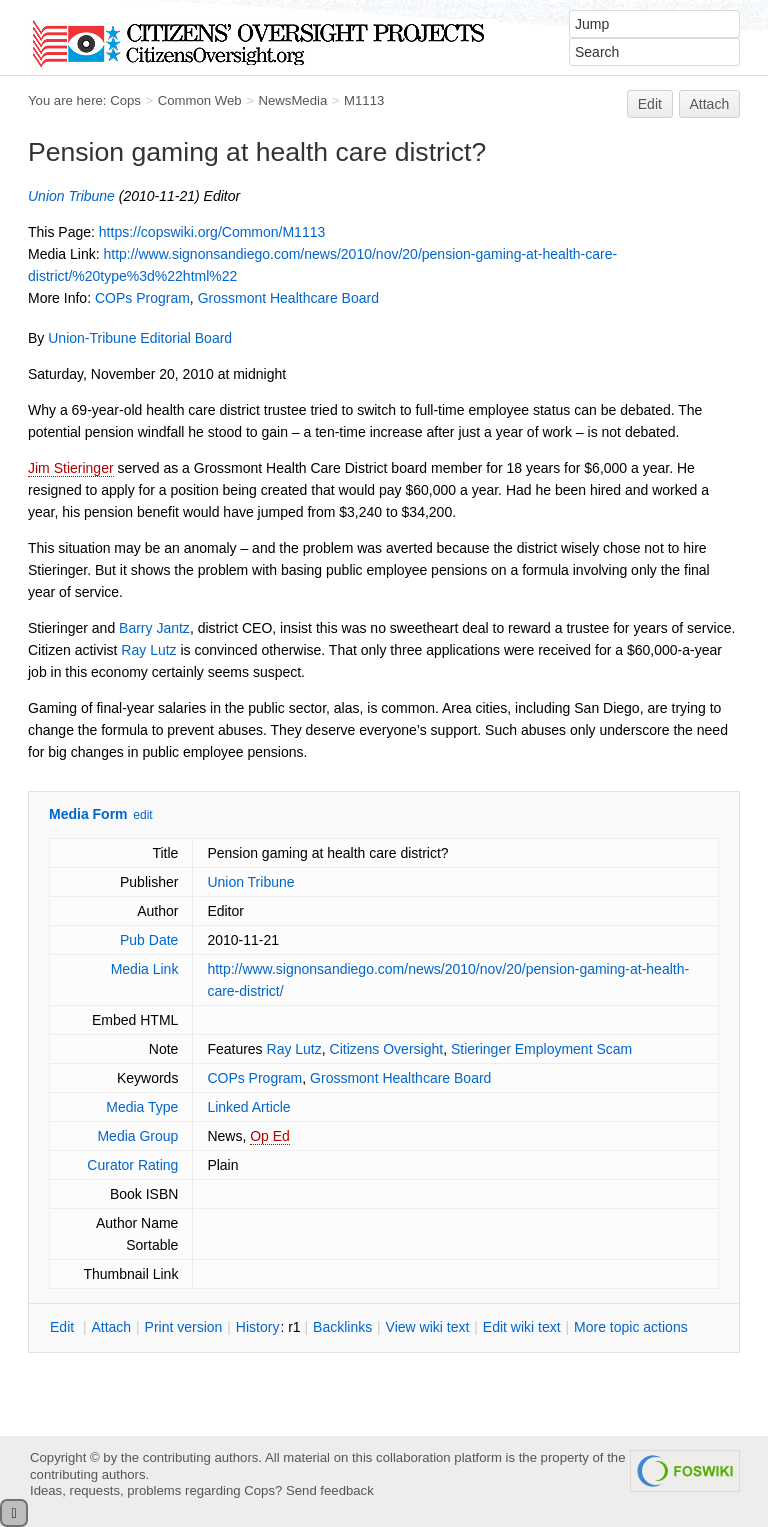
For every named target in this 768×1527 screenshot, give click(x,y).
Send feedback (330, 1490)
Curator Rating (132, 1165)
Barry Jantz (154, 628)
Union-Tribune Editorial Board (140, 338)
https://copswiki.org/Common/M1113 (212, 232)
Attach (710, 104)
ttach (111, 1327)
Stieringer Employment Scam (541, 1049)
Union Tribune (71, 196)
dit (64, 1327)
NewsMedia (292, 100)
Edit (650, 104)
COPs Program (142, 298)
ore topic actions (631, 1327)
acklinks (342, 1327)
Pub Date (149, 940)
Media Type (142, 1107)
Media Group (137, 1136)
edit (142, 815)
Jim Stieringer (71, 468)
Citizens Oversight (387, 1049)
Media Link (145, 969)
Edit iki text (522, 1327)
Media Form (88, 814)
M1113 (364, 100)
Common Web (200, 100)
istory (258, 1327)
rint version (184, 1327)
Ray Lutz (148, 650)
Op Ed (270, 1136)
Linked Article (248, 1107)
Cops (125, 100)
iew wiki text (428, 1327)
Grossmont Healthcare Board (288, 298)
